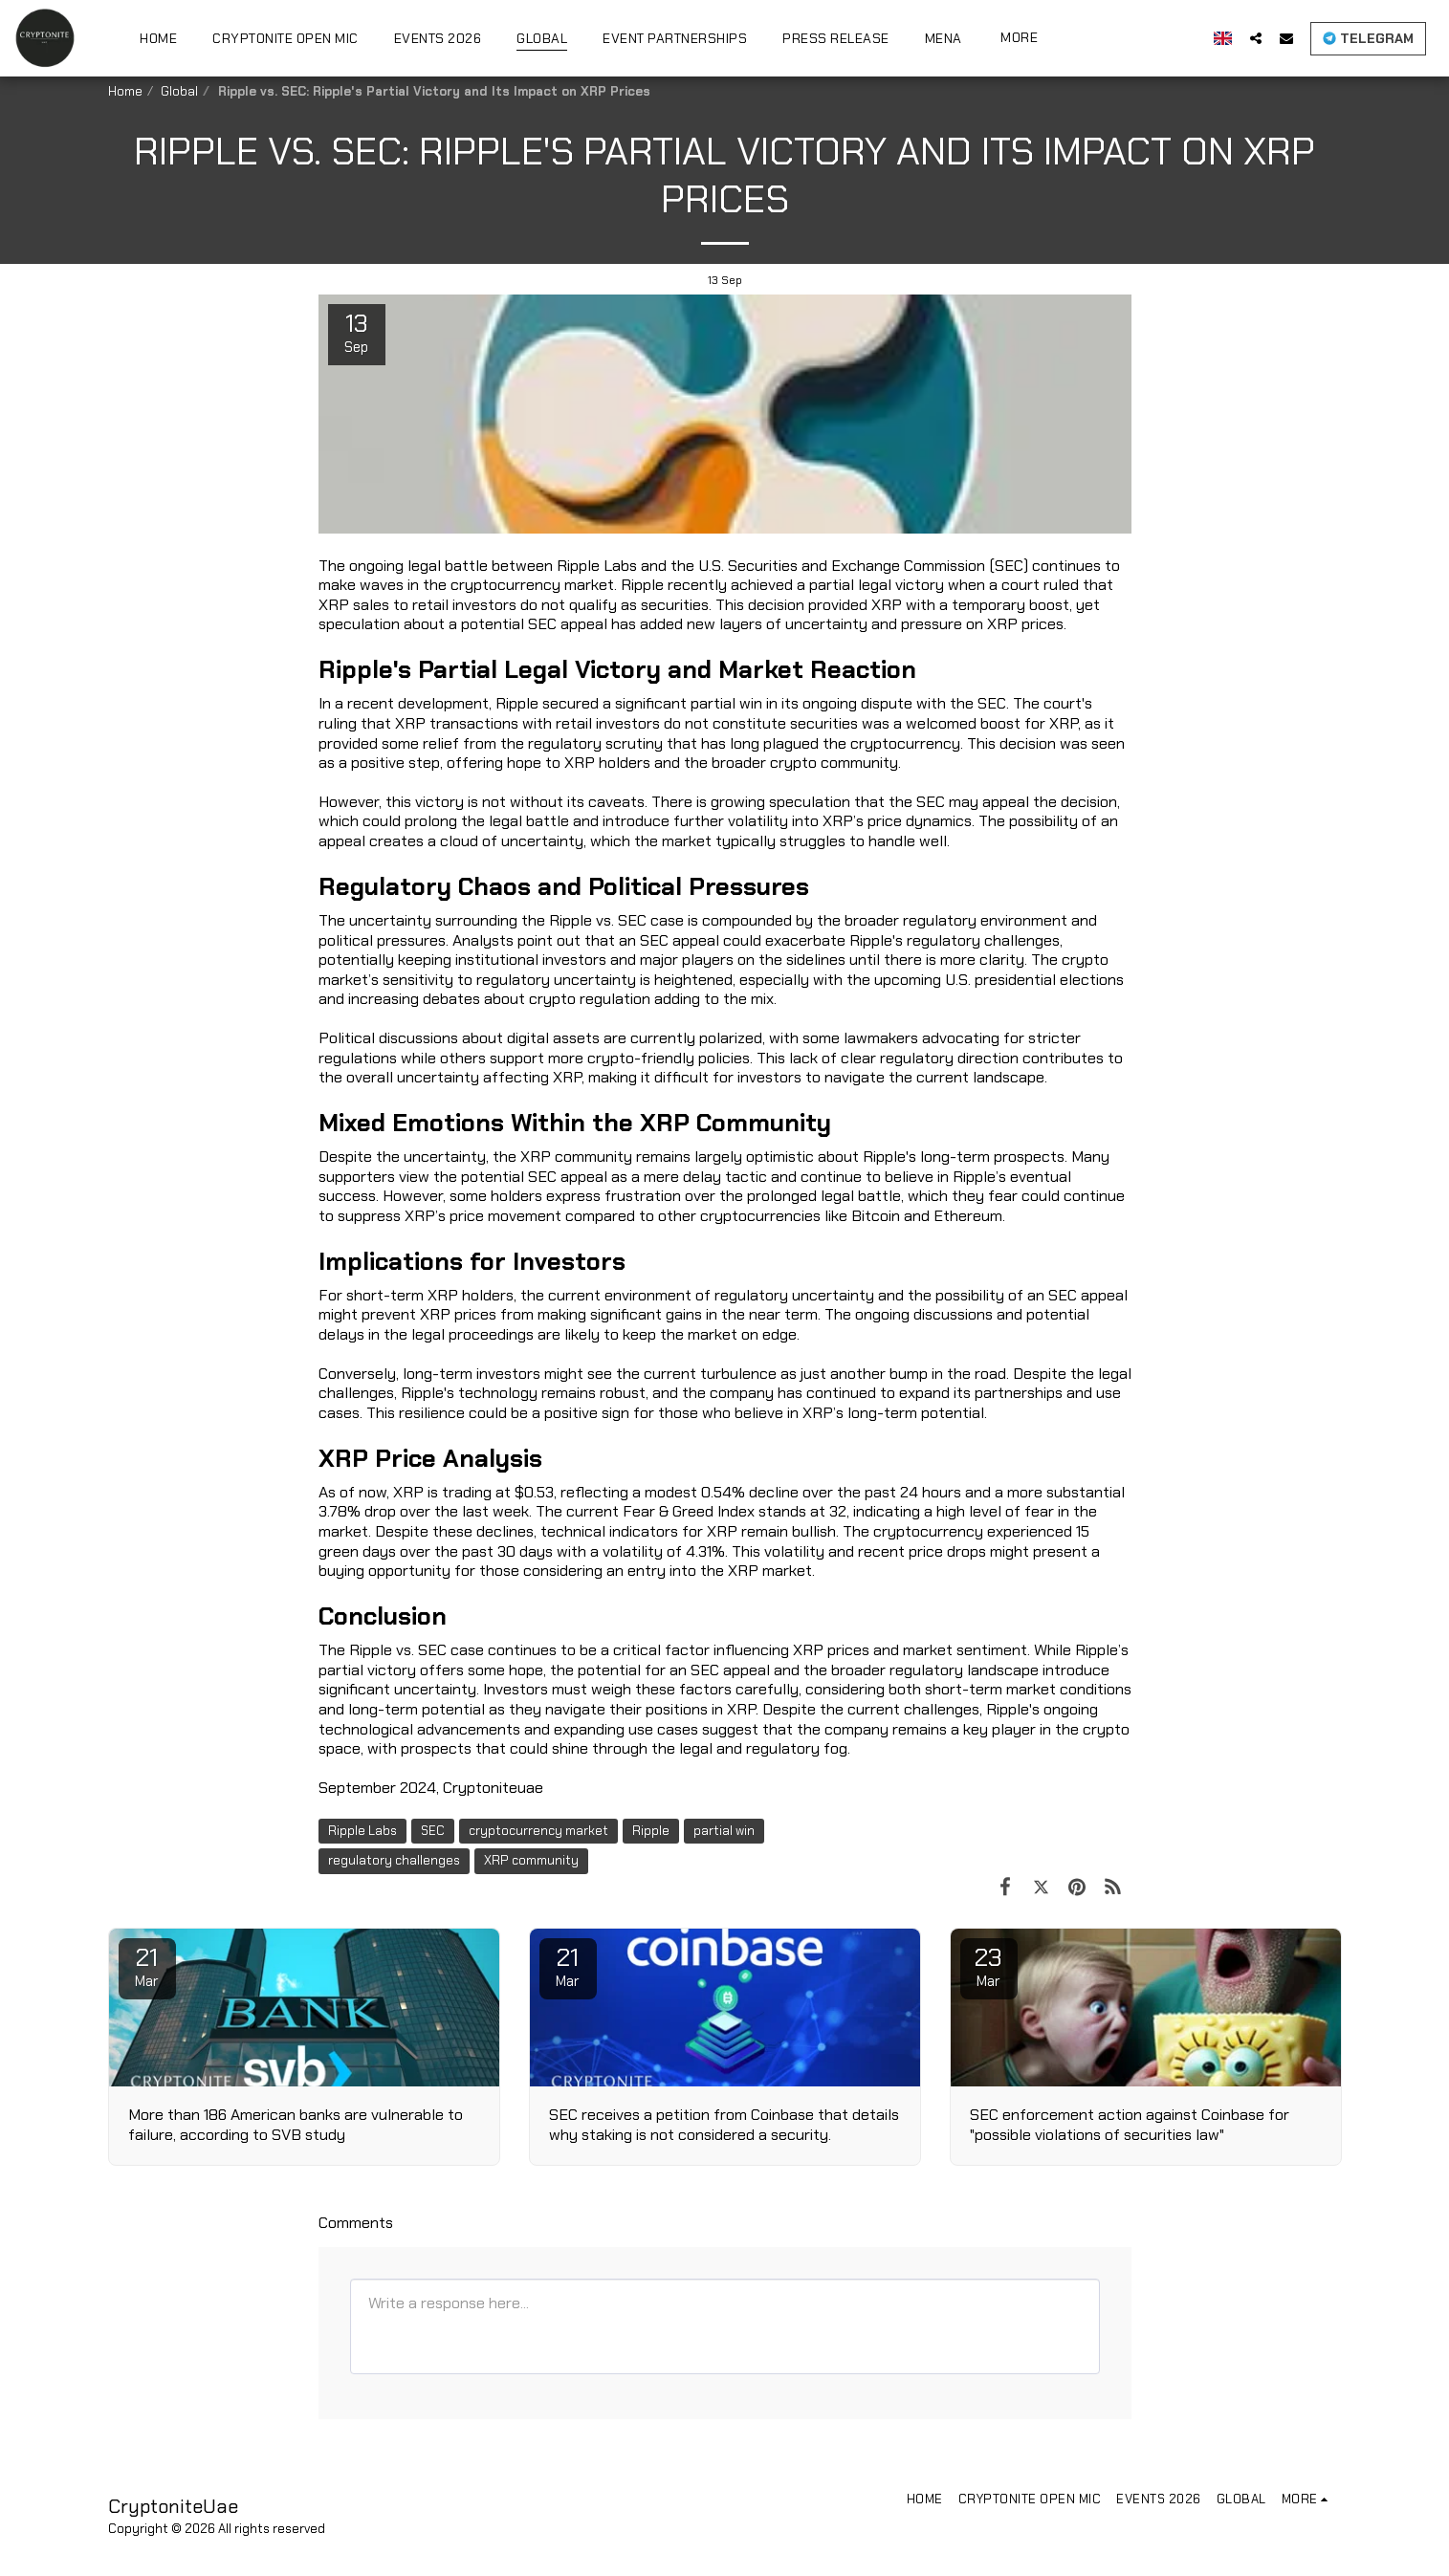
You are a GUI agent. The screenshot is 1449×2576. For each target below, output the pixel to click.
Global (179, 91)
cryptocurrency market (538, 1831)
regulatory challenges (394, 1860)
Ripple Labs (362, 1831)
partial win (724, 1831)
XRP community (531, 1860)
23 (989, 1966)
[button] (1270, 38)
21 (147, 1966)
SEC (433, 1831)
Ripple (651, 1831)
